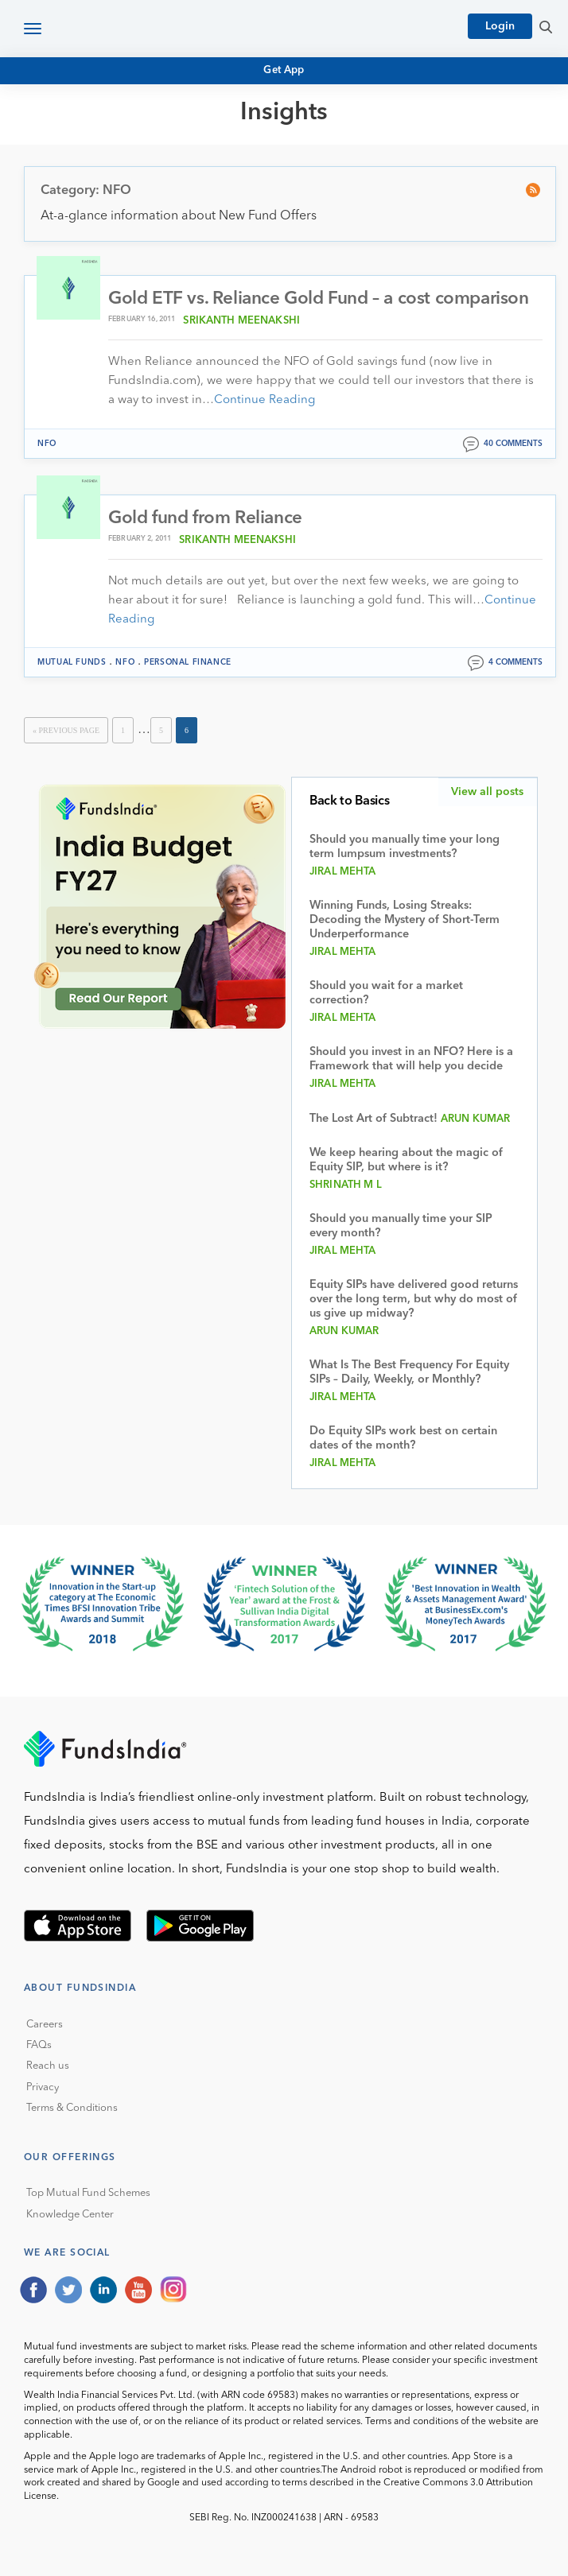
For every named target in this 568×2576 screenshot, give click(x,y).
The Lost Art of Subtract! (373, 1119)
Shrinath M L (345, 1185)
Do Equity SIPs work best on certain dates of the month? (403, 1439)
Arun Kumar (475, 1119)
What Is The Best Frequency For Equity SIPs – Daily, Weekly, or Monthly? (409, 1373)
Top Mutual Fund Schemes (88, 2193)
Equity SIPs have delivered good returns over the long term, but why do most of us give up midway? (413, 1299)
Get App (284, 70)
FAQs (39, 2045)
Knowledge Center (70, 2214)
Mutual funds (71, 662)
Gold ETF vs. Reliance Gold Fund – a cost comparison (318, 299)
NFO (46, 444)
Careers (44, 2024)
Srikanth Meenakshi (241, 321)
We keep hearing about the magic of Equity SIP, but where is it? (406, 1160)
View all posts (487, 791)
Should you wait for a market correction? (386, 993)
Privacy (42, 2087)
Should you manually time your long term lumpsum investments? (404, 847)
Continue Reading (264, 400)
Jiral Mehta (342, 872)
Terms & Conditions (72, 2108)
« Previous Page (66, 730)
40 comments (513, 444)
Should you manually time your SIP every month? (400, 1226)
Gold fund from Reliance (205, 518)
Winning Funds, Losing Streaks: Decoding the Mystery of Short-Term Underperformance (404, 920)
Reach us (47, 2066)
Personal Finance (187, 662)
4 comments (515, 662)
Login (500, 26)
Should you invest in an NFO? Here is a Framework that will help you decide (411, 1059)
